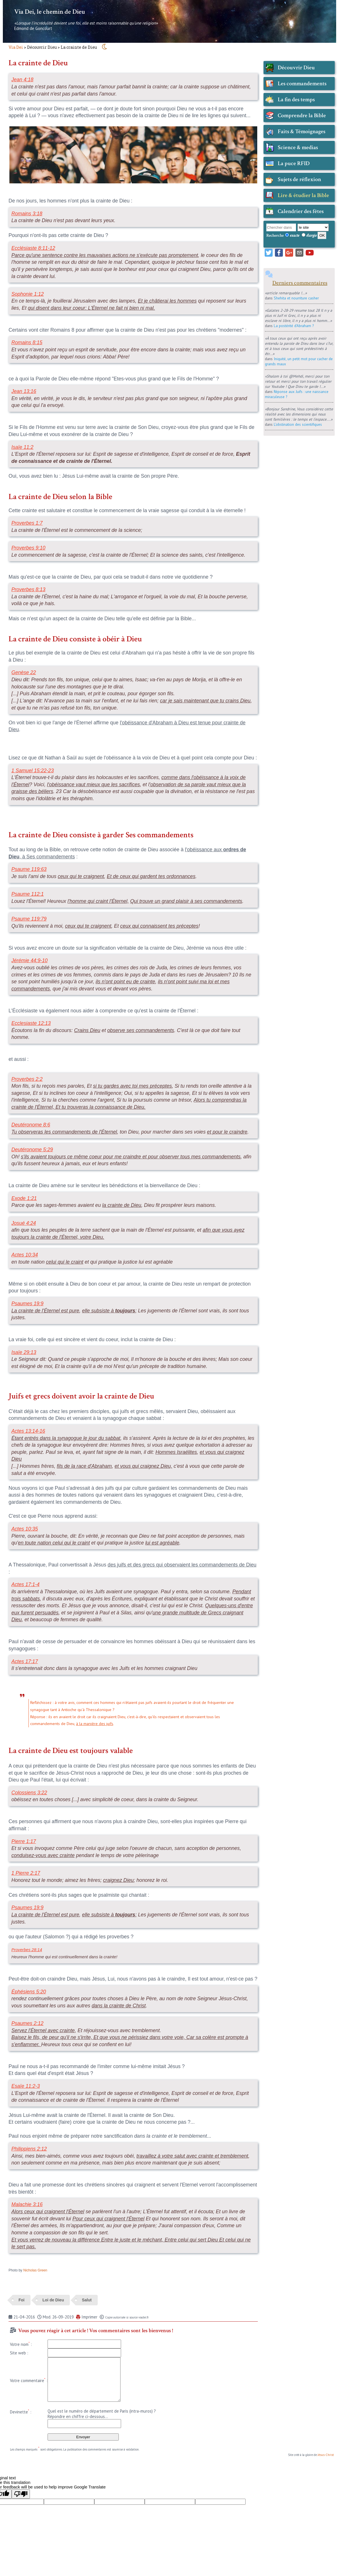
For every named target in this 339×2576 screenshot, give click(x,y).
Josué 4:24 (23, 1223)
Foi (21, 2300)
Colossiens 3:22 (29, 1792)
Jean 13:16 (23, 391)
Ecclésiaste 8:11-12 (33, 248)
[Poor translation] (21, 2494)
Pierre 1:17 (23, 1841)
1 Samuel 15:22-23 (32, 770)
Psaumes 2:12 (27, 2023)
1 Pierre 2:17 (25, 1873)
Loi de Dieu (53, 2300)
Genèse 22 (23, 672)
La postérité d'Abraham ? (294, 325)
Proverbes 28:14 (26, 1949)
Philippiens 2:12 (29, 2149)
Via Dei (16, 47)
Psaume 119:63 (28, 869)
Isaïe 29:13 (23, 1352)
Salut (86, 2300)
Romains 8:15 (26, 342)
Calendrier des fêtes (301, 211)
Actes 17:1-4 (25, 1584)
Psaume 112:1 (27, 894)
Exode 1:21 (24, 1198)
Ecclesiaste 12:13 (31, 1023)
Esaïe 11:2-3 (25, 2086)
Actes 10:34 (24, 1255)
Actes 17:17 (24, 1661)
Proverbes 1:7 (27, 523)
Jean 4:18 (22, 79)
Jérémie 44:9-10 (29, 960)
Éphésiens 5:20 (28, 1992)
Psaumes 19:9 (27, 1303)
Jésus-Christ (326, 2455)
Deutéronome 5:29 (32, 1149)
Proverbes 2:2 (27, 1079)
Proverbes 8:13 (28, 589)
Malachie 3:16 (27, 2204)
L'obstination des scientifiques (298, 424)
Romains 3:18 (26, 213)
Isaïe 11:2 (22, 447)
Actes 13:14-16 (28, 1431)
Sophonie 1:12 (27, 294)
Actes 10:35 (24, 1529)
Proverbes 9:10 (28, 548)
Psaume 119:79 (28, 919)
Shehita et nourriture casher (296, 298)
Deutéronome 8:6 (30, 1125)
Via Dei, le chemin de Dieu (49, 11)
